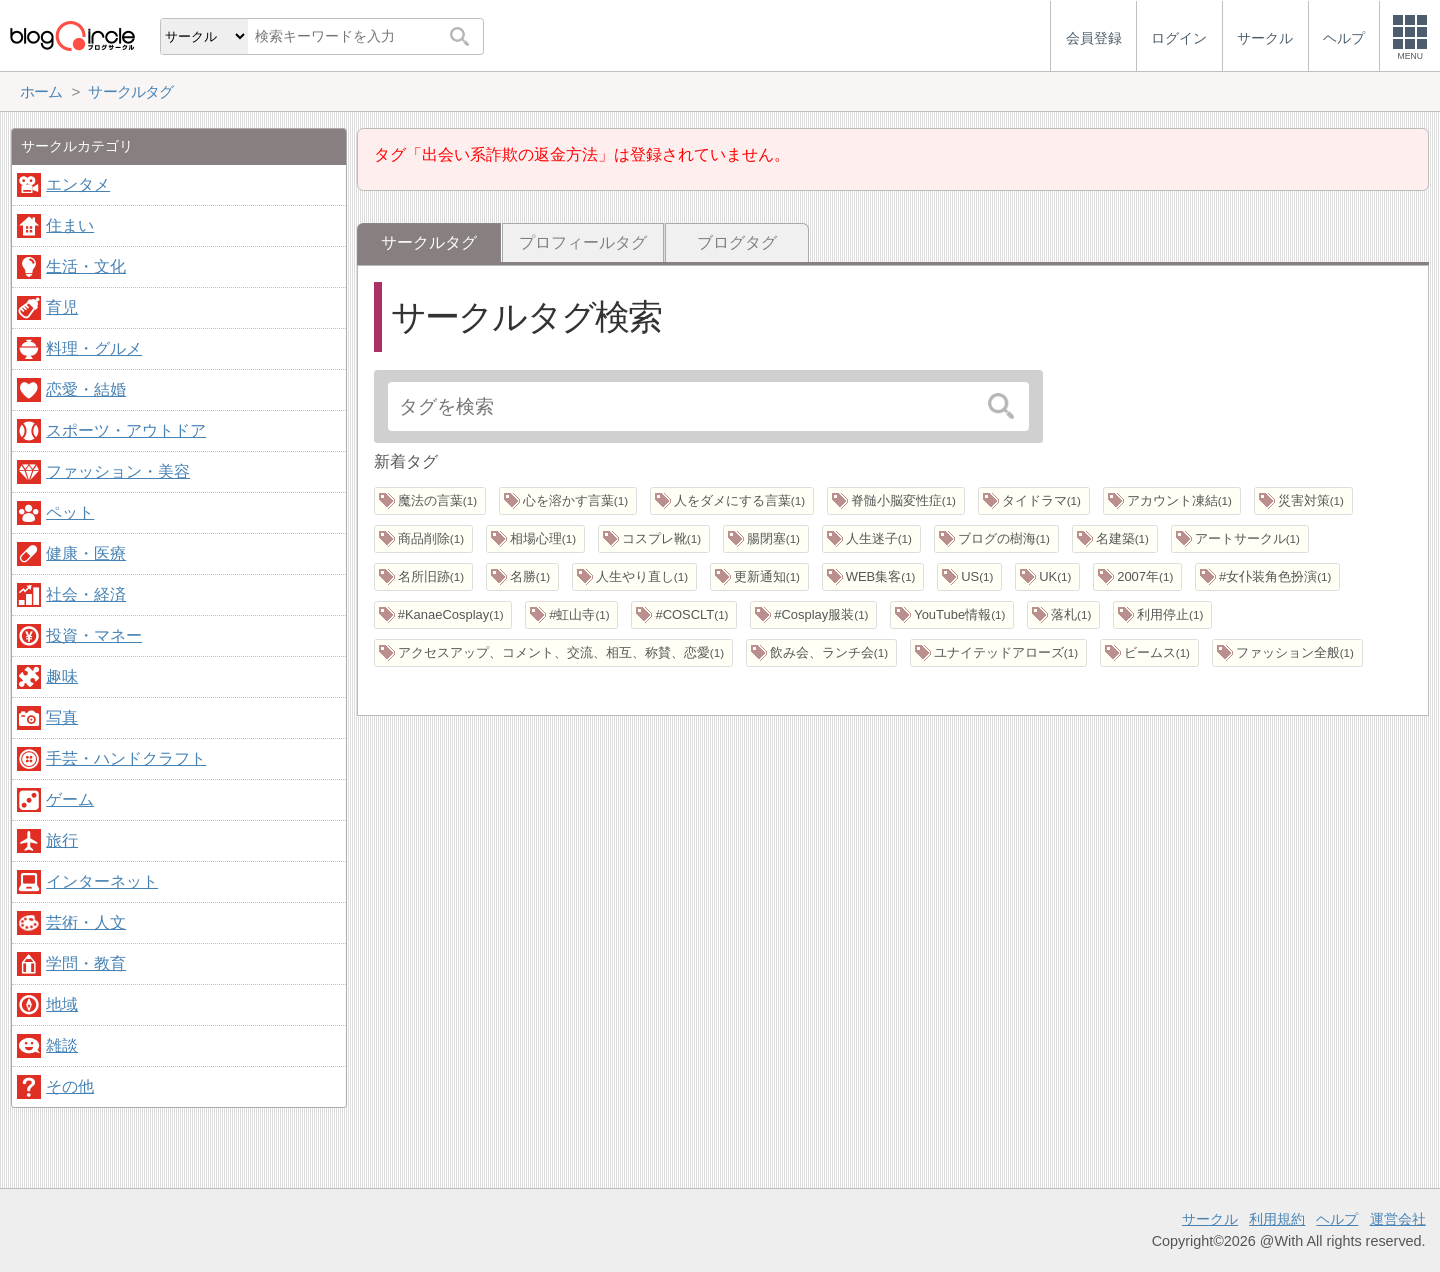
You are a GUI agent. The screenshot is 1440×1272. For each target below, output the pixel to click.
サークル (1210, 1219)
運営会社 (1398, 1219)
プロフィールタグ (583, 242)
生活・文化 (86, 266)
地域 (62, 1004)
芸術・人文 (86, 922)
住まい (70, 225)
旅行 (62, 840)
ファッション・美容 (118, 471)
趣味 (62, 676)
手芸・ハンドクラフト (126, 758)
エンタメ (78, 184)
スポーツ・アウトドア (126, 430)
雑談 (62, 1045)
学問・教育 (86, 963)
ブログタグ (737, 242)
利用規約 (1277, 1219)
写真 (62, 717)
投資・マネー (94, 635)
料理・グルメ (94, 348)
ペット (70, 512)
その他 (70, 1086)
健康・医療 (86, 553)
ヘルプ (1337, 1219)
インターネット (102, 881)
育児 (62, 307)
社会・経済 (86, 594)
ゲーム (70, 799)
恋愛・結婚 (86, 389)
